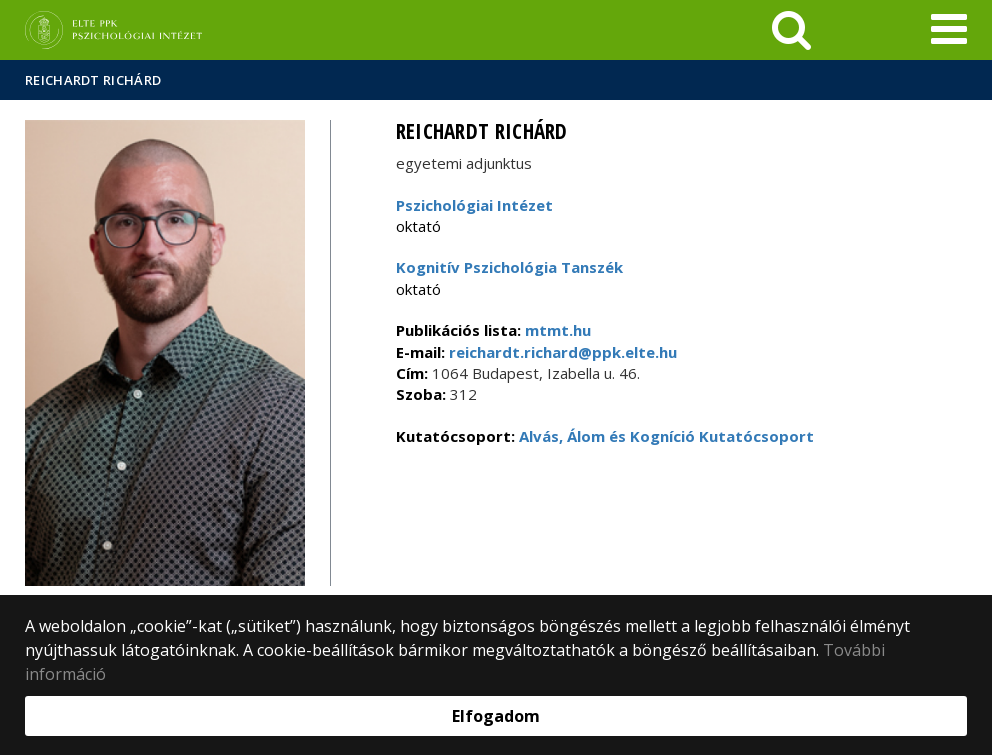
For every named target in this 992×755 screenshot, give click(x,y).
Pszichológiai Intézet (474, 205)
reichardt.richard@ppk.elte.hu (561, 352)
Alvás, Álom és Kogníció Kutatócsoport (666, 436)
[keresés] (791, 30)
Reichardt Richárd (93, 80)
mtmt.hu (558, 330)
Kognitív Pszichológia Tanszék (509, 267)
